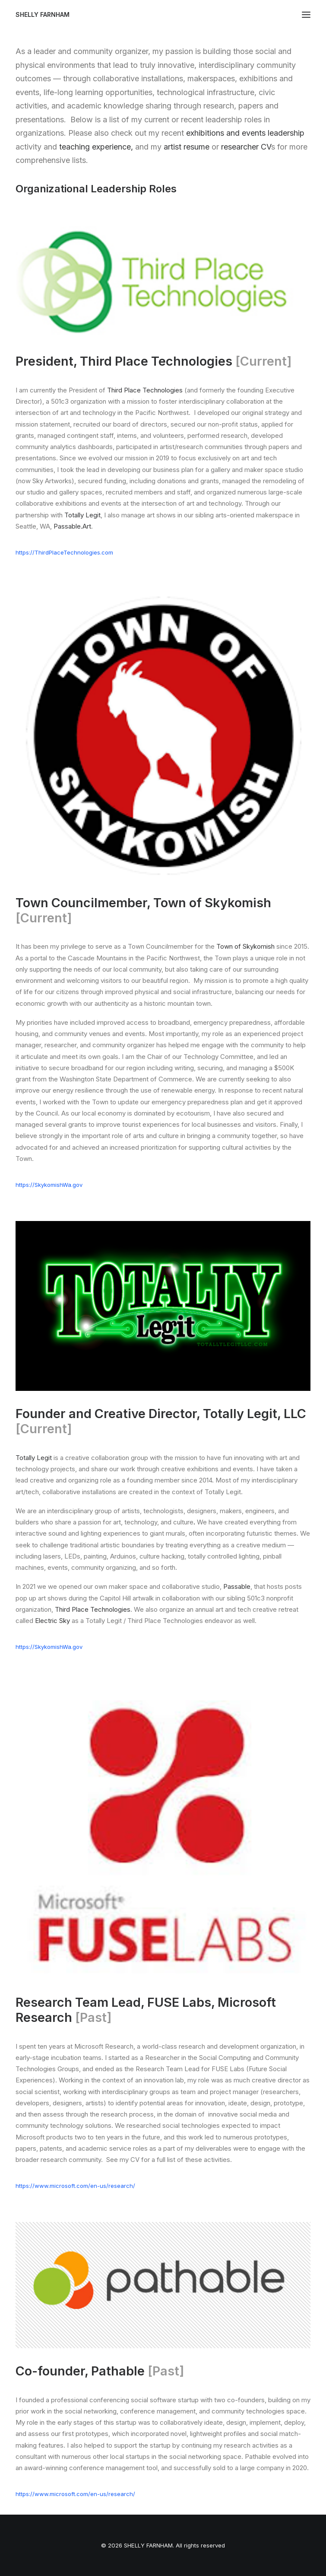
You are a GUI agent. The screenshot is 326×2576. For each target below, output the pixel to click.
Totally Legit (82, 515)
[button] (306, 14)
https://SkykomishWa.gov (49, 1184)
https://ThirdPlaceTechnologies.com (64, 552)
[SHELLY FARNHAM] (43, 15)
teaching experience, (96, 146)
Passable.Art (72, 526)
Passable (236, 1586)
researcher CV (246, 146)
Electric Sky (52, 1620)
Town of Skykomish (245, 946)
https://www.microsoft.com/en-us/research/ (75, 2185)
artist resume (186, 146)
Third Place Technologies (145, 390)
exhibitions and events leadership (245, 132)
